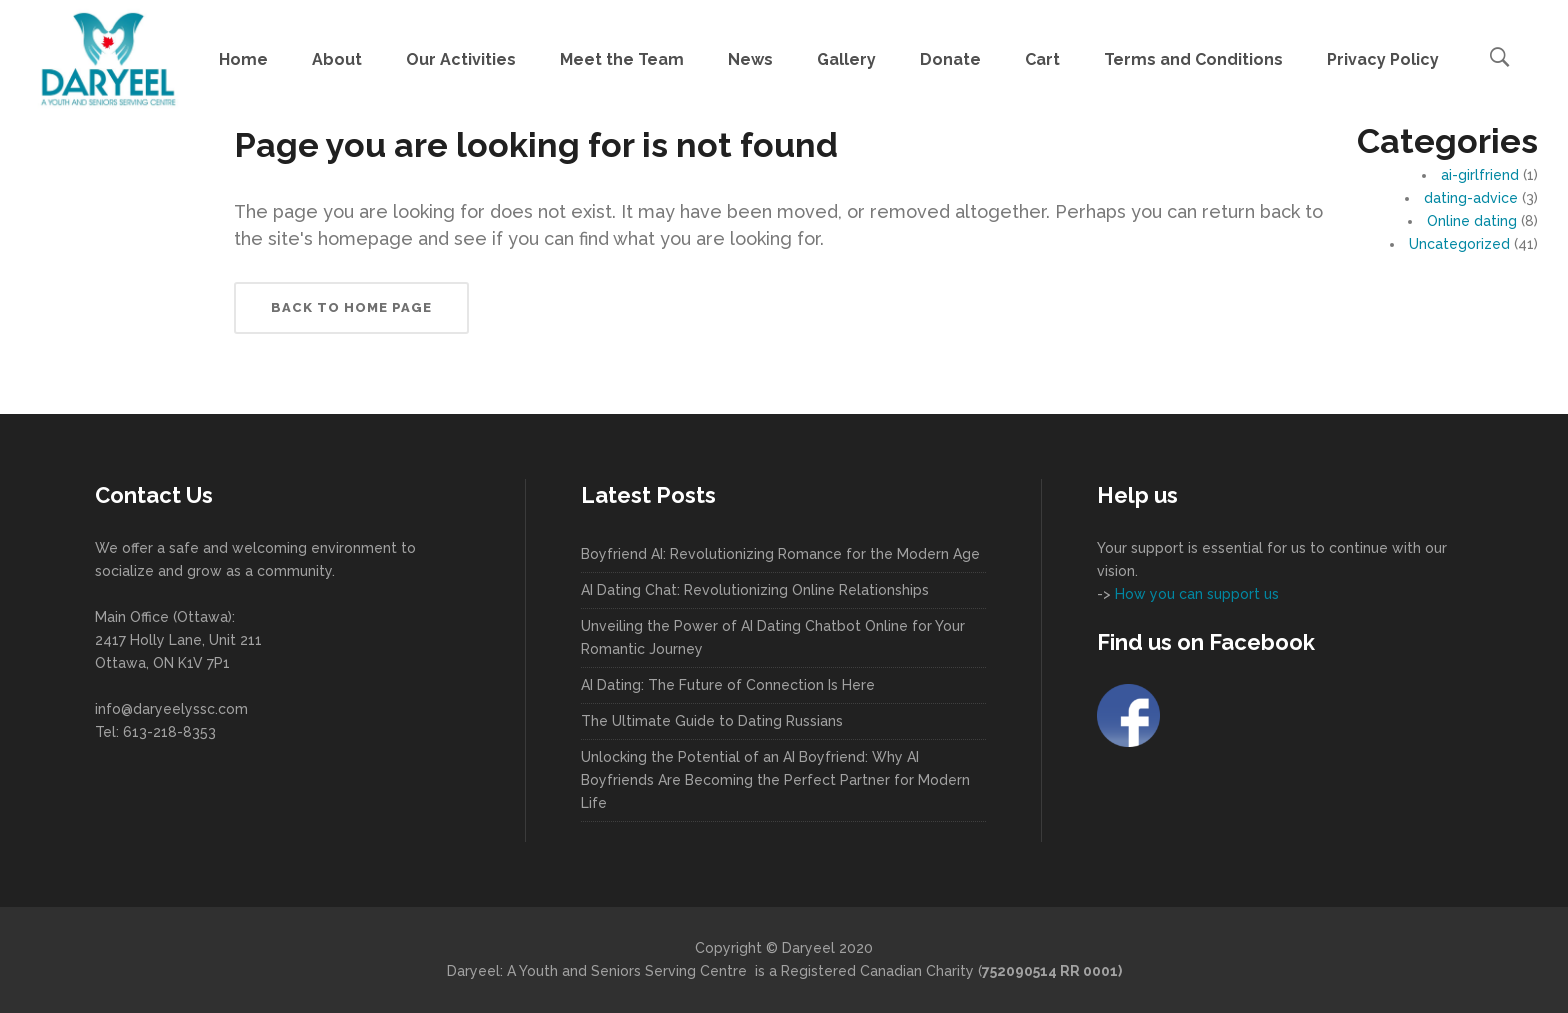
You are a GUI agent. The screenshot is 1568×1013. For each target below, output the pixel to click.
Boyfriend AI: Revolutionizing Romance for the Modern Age (780, 554)
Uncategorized (1459, 244)
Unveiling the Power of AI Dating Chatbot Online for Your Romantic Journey (773, 637)
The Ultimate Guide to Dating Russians (712, 721)
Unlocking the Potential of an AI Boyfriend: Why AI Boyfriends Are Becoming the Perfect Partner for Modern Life (775, 780)
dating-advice (1471, 198)
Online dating (1472, 221)
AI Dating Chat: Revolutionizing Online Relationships (755, 590)
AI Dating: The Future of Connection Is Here (728, 685)
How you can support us (1195, 594)
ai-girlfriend (1480, 175)
